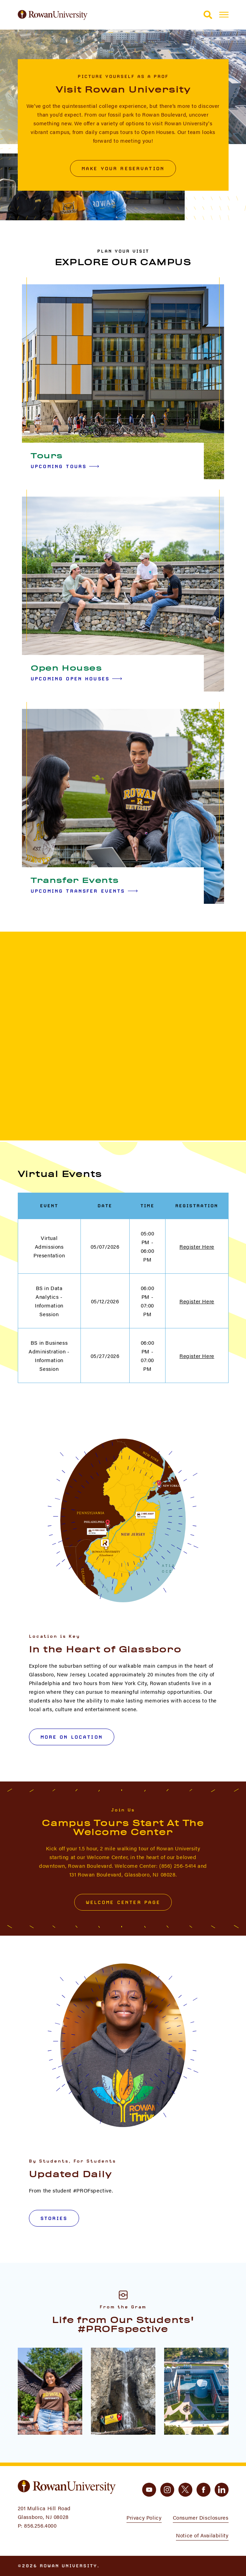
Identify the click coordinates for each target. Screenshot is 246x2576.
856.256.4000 (40, 2525)
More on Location (71, 1737)
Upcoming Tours (65, 466)
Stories (54, 2218)
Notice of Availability (202, 2535)
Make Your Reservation (123, 168)
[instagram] (167, 2490)
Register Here (196, 1246)
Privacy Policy (143, 2517)
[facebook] (203, 2490)
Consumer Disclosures (201, 2517)
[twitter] (185, 2490)
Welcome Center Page (123, 1902)
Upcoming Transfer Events (84, 891)
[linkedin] (222, 2490)
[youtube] (149, 2490)
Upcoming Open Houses (76, 678)
